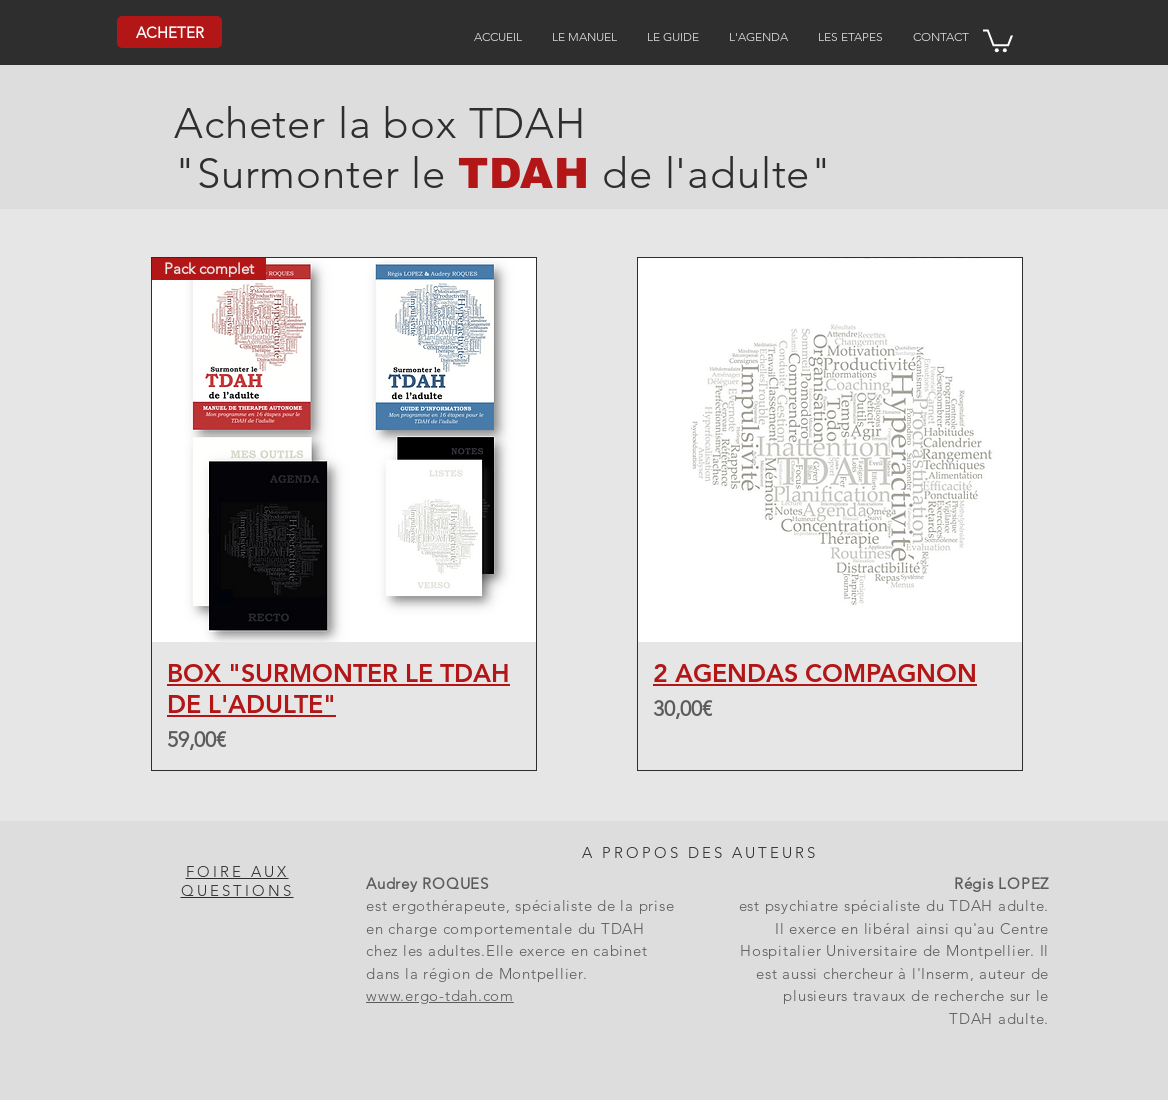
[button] (998, 39)
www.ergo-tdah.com (440, 995)
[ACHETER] (169, 32)
